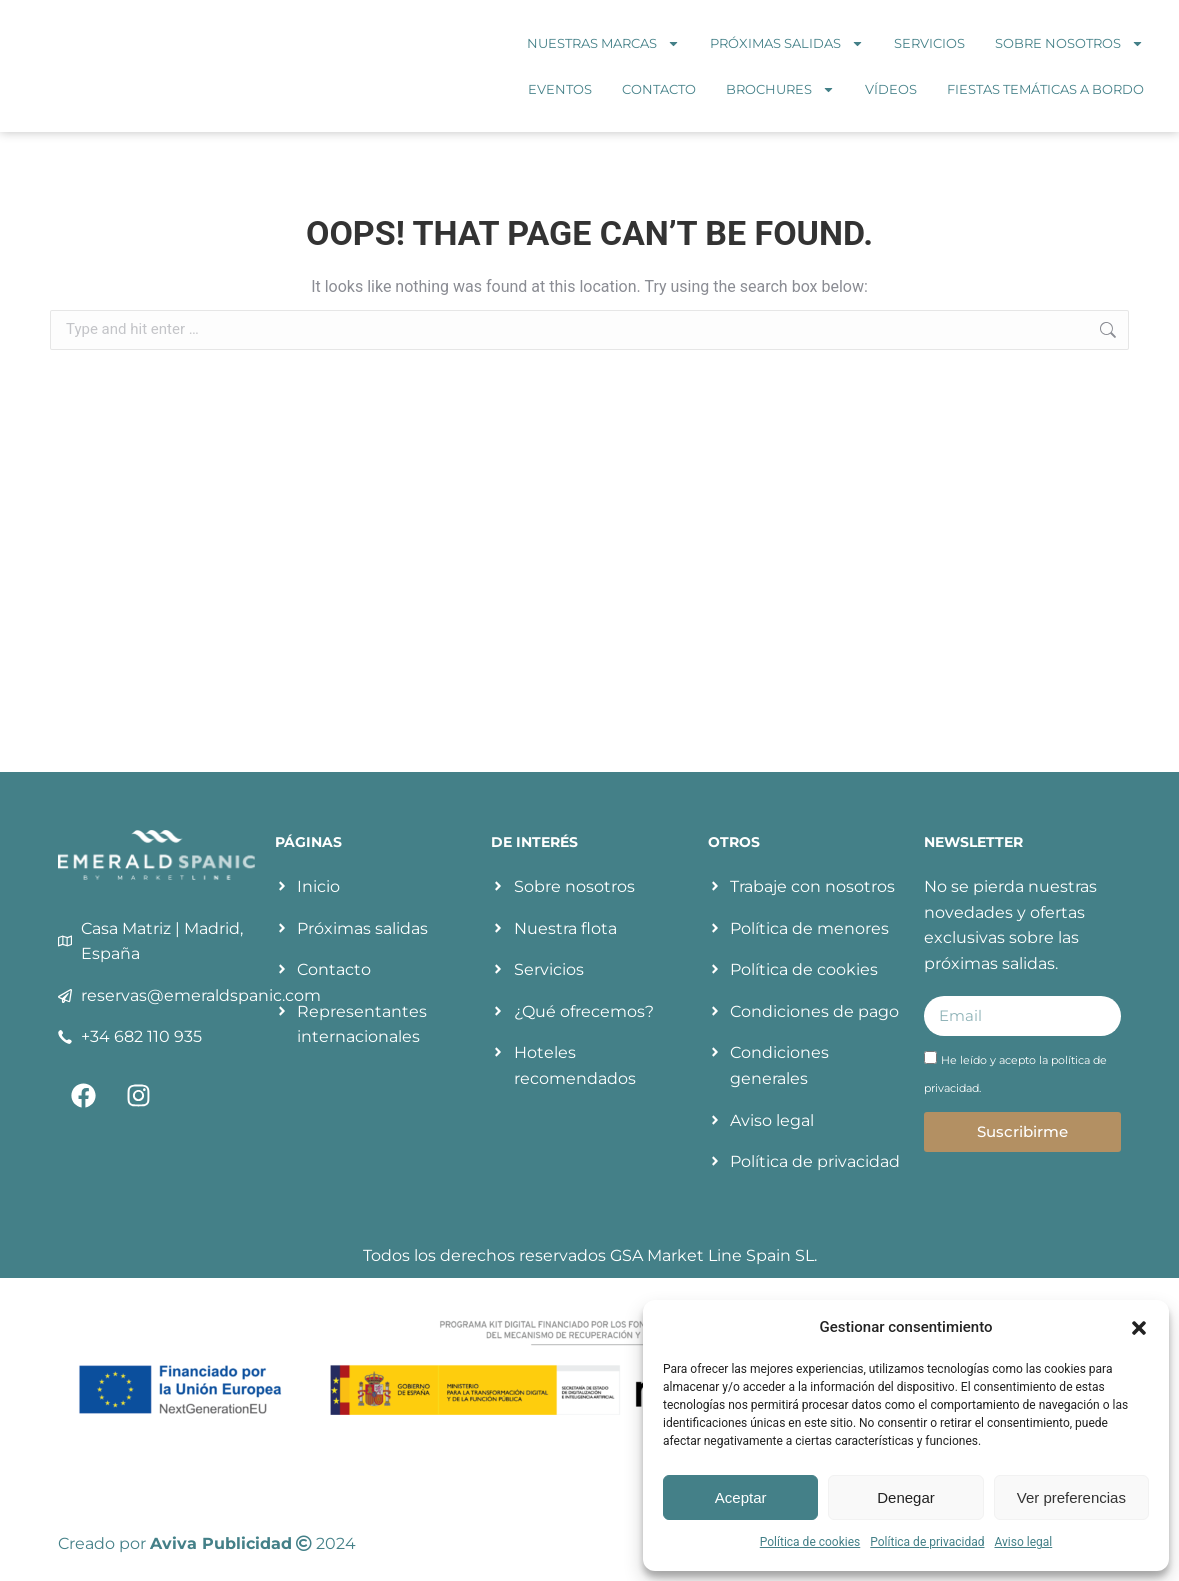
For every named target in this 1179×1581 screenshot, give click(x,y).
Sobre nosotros (1069, 43)
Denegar (906, 1497)
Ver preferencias (1071, 1497)
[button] (1139, 1328)
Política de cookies (810, 1542)
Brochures (780, 89)
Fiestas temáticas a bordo (1045, 89)
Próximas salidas (787, 43)
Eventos (560, 89)
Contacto (659, 89)
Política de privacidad (927, 1542)
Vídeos (891, 89)
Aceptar (741, 1497)
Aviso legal (1023, 1542)
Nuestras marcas (603, 43)
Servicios (929, 43)
